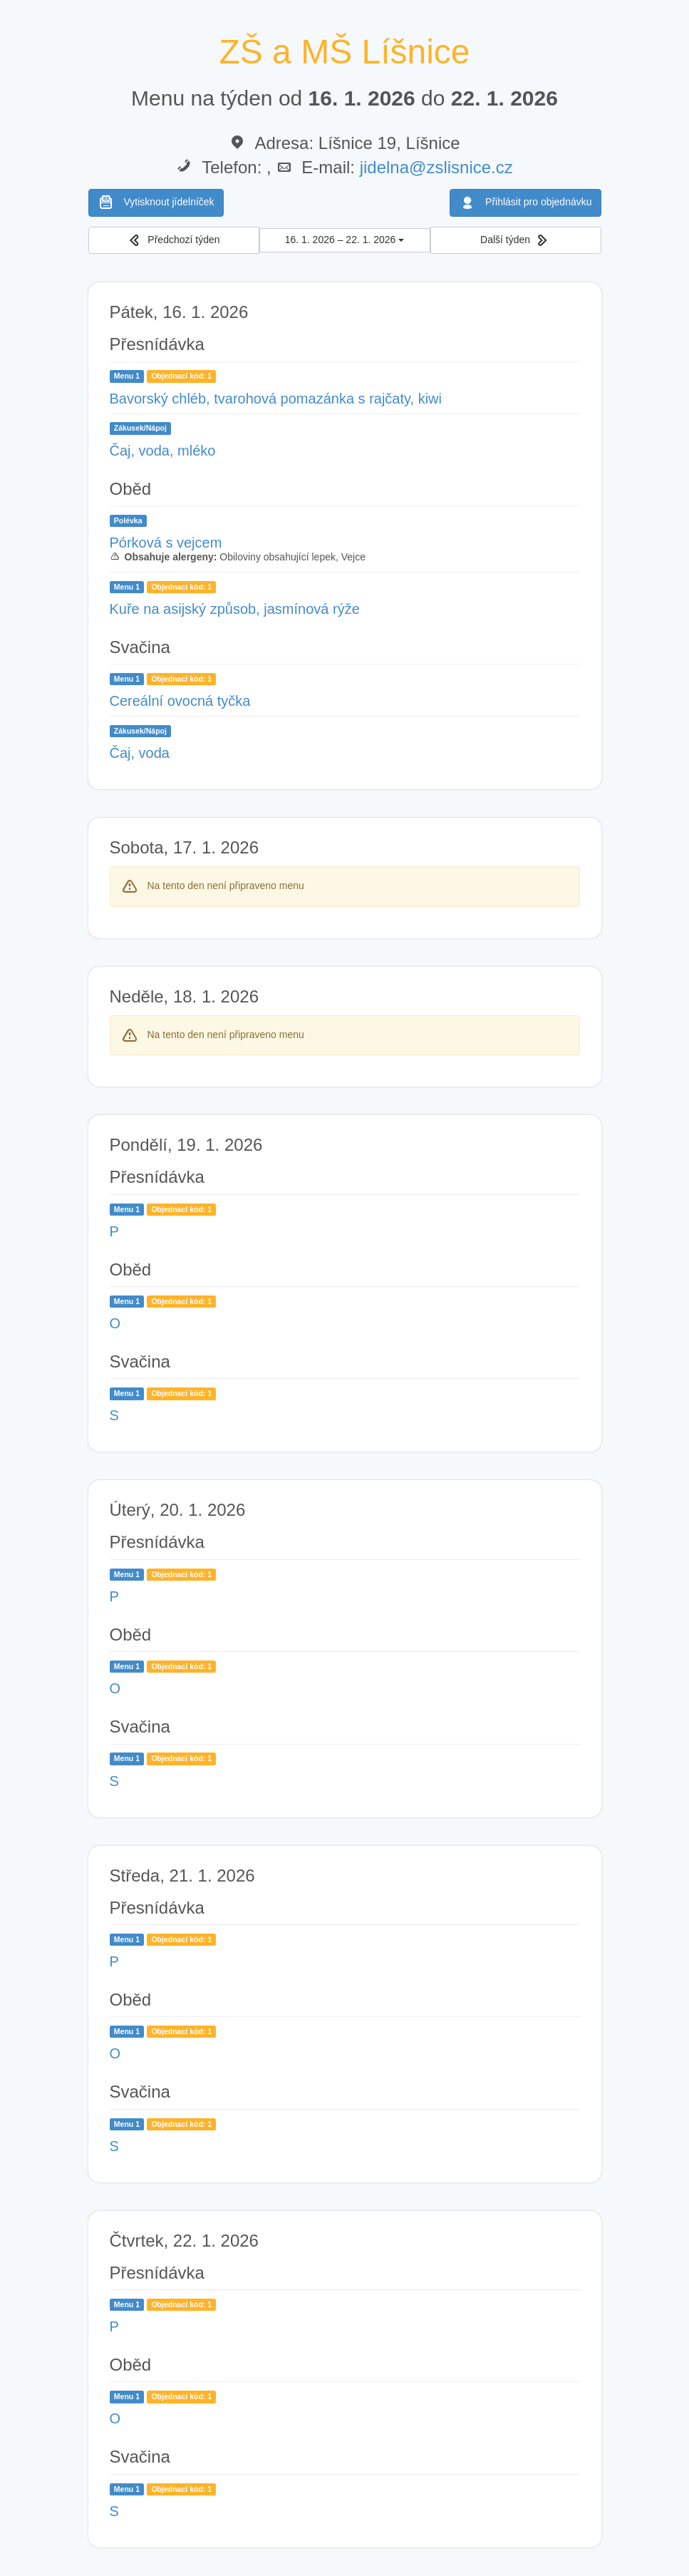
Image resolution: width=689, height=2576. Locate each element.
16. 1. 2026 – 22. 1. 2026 (345, 239)
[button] (173, 241)
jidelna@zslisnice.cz (436, 167)
